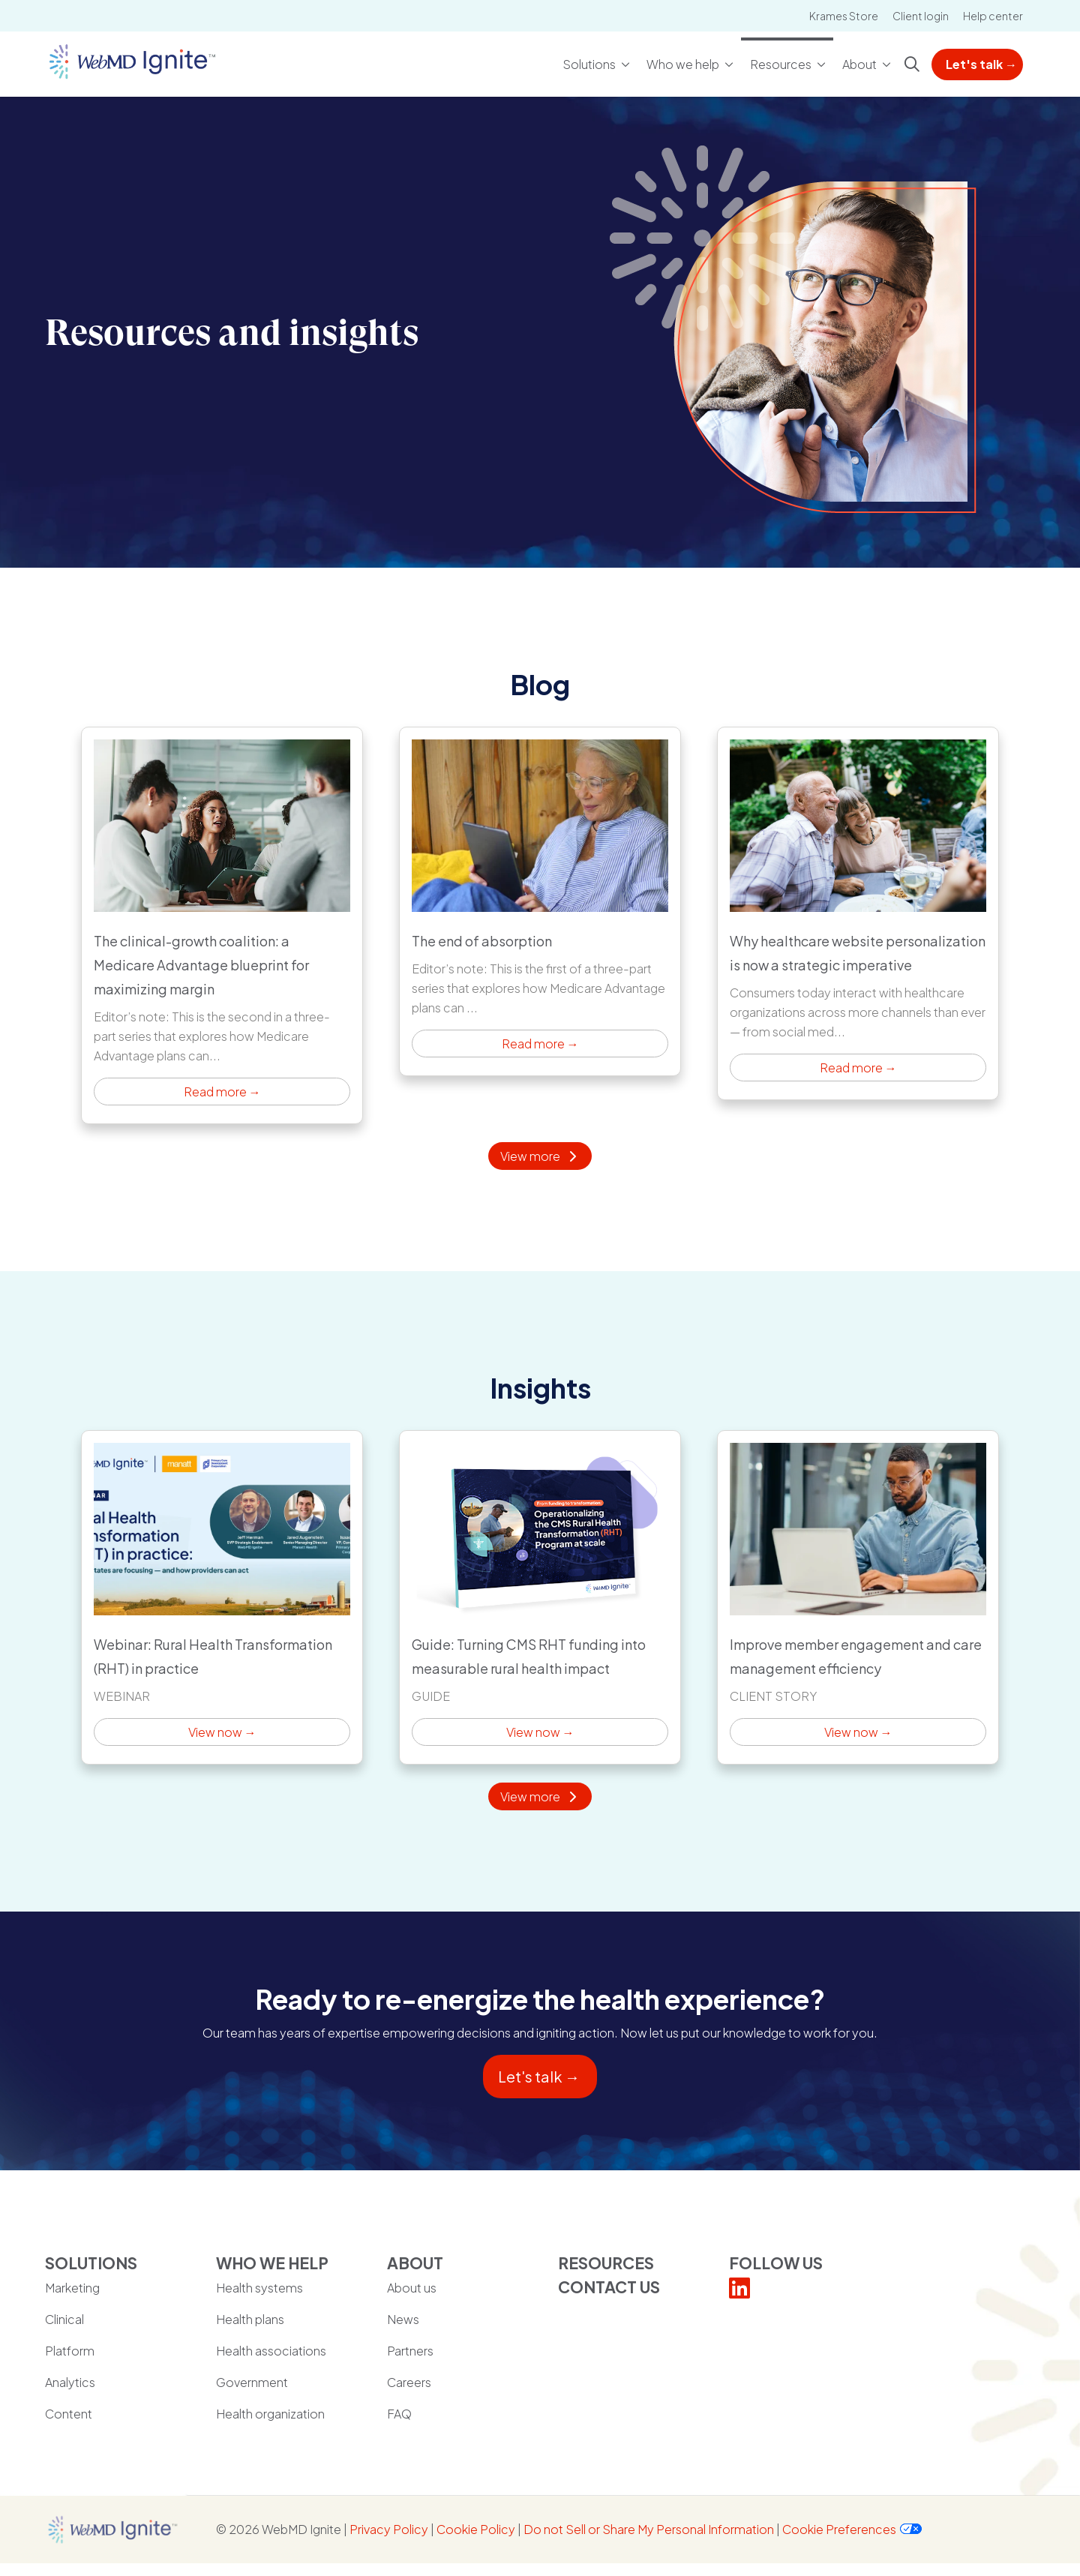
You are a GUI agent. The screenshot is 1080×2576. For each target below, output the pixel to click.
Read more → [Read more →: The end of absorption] (540, 901)
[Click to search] (912, 64)
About (860, 56)
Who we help (684, 56)
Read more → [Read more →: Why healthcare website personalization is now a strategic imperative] (858, 913)
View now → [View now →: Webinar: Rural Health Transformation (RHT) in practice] (222, 1597)
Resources (781, 56)
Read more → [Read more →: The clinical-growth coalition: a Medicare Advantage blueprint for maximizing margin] (222, 925)
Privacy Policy (389, 2529)
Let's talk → (981, 64)
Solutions (590, 56)
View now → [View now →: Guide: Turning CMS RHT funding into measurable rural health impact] (540, 1597)
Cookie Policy (475, 2529)
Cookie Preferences (839, 2529)
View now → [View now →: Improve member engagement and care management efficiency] (858, 1597)
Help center (993, 15)
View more (540, 1156)
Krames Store (843, 15)
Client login (920, 15)
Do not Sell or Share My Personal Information (649, 2529)
